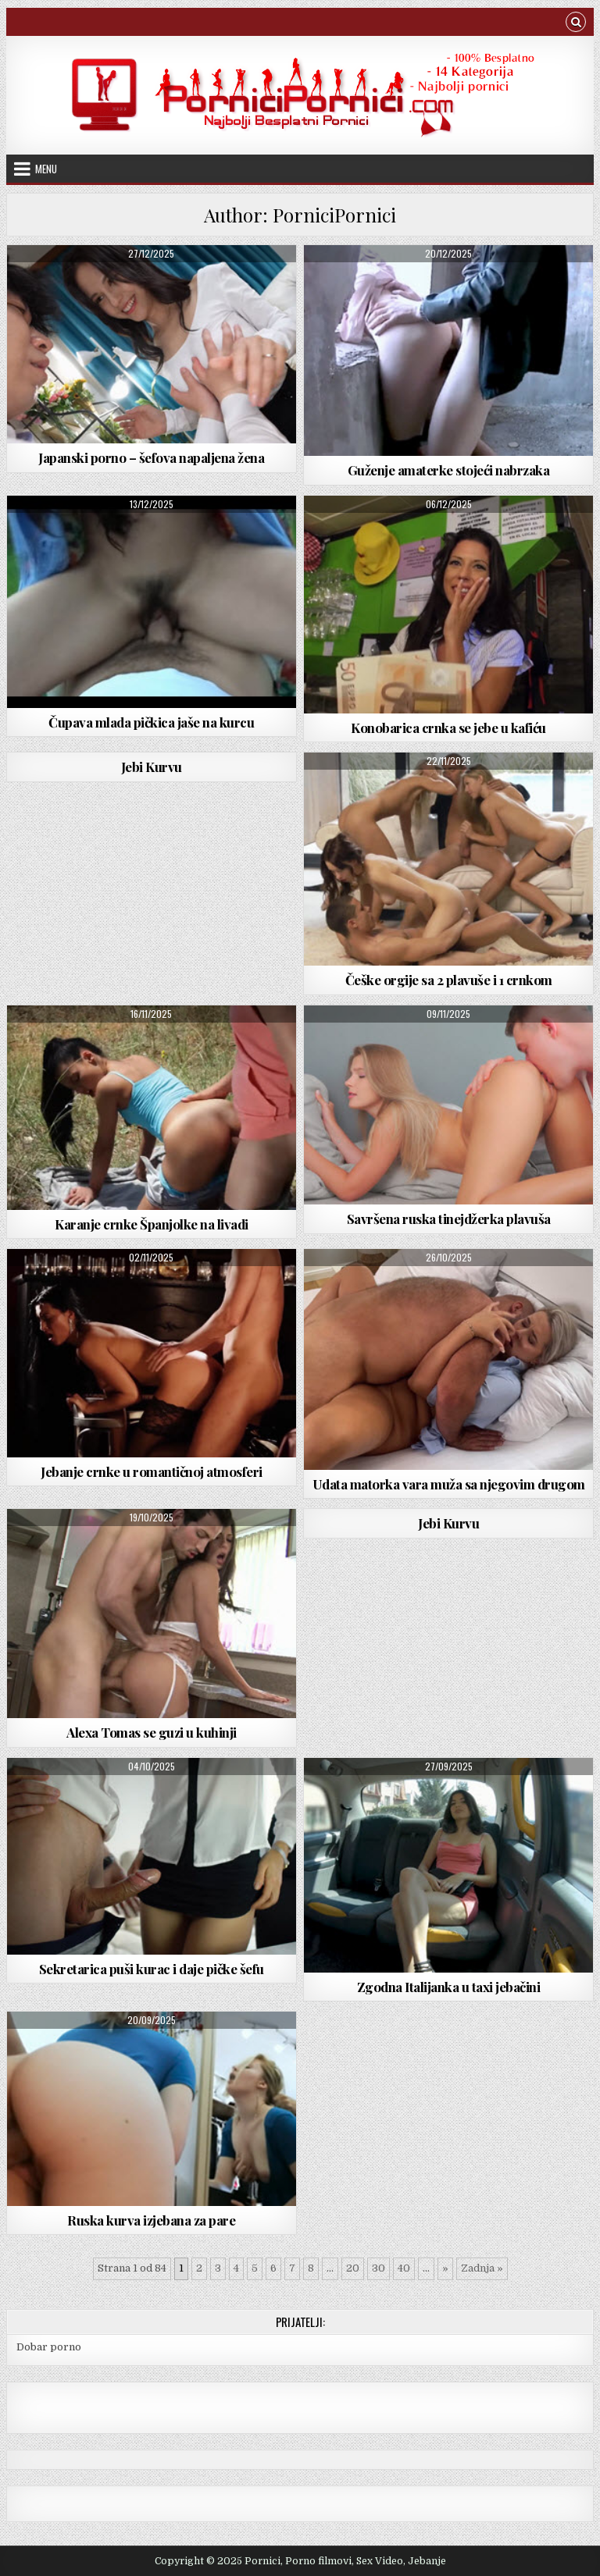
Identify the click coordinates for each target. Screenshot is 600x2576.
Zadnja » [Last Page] (482, 2268)
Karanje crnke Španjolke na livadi (151, 1224)
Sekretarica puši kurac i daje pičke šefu (151, 1968)
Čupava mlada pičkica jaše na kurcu (151, 722)
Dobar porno (48, 2347)
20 (352, 2268)
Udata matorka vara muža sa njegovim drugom (448, 1484)
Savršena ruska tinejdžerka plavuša (449, 1218)
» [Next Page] (445, 2268)
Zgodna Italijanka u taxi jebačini (449, 1986)
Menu (46, 168)
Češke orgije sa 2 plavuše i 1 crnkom (448, 979)
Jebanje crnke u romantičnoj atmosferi (151, 1471)
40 (404, 2268)
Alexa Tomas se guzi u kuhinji (151, 1732)
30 (378, 2268)
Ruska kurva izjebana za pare (151, 2220)
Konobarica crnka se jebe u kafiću (448, 727)
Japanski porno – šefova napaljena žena (151, 457)
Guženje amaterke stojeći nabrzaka (449, 470)
